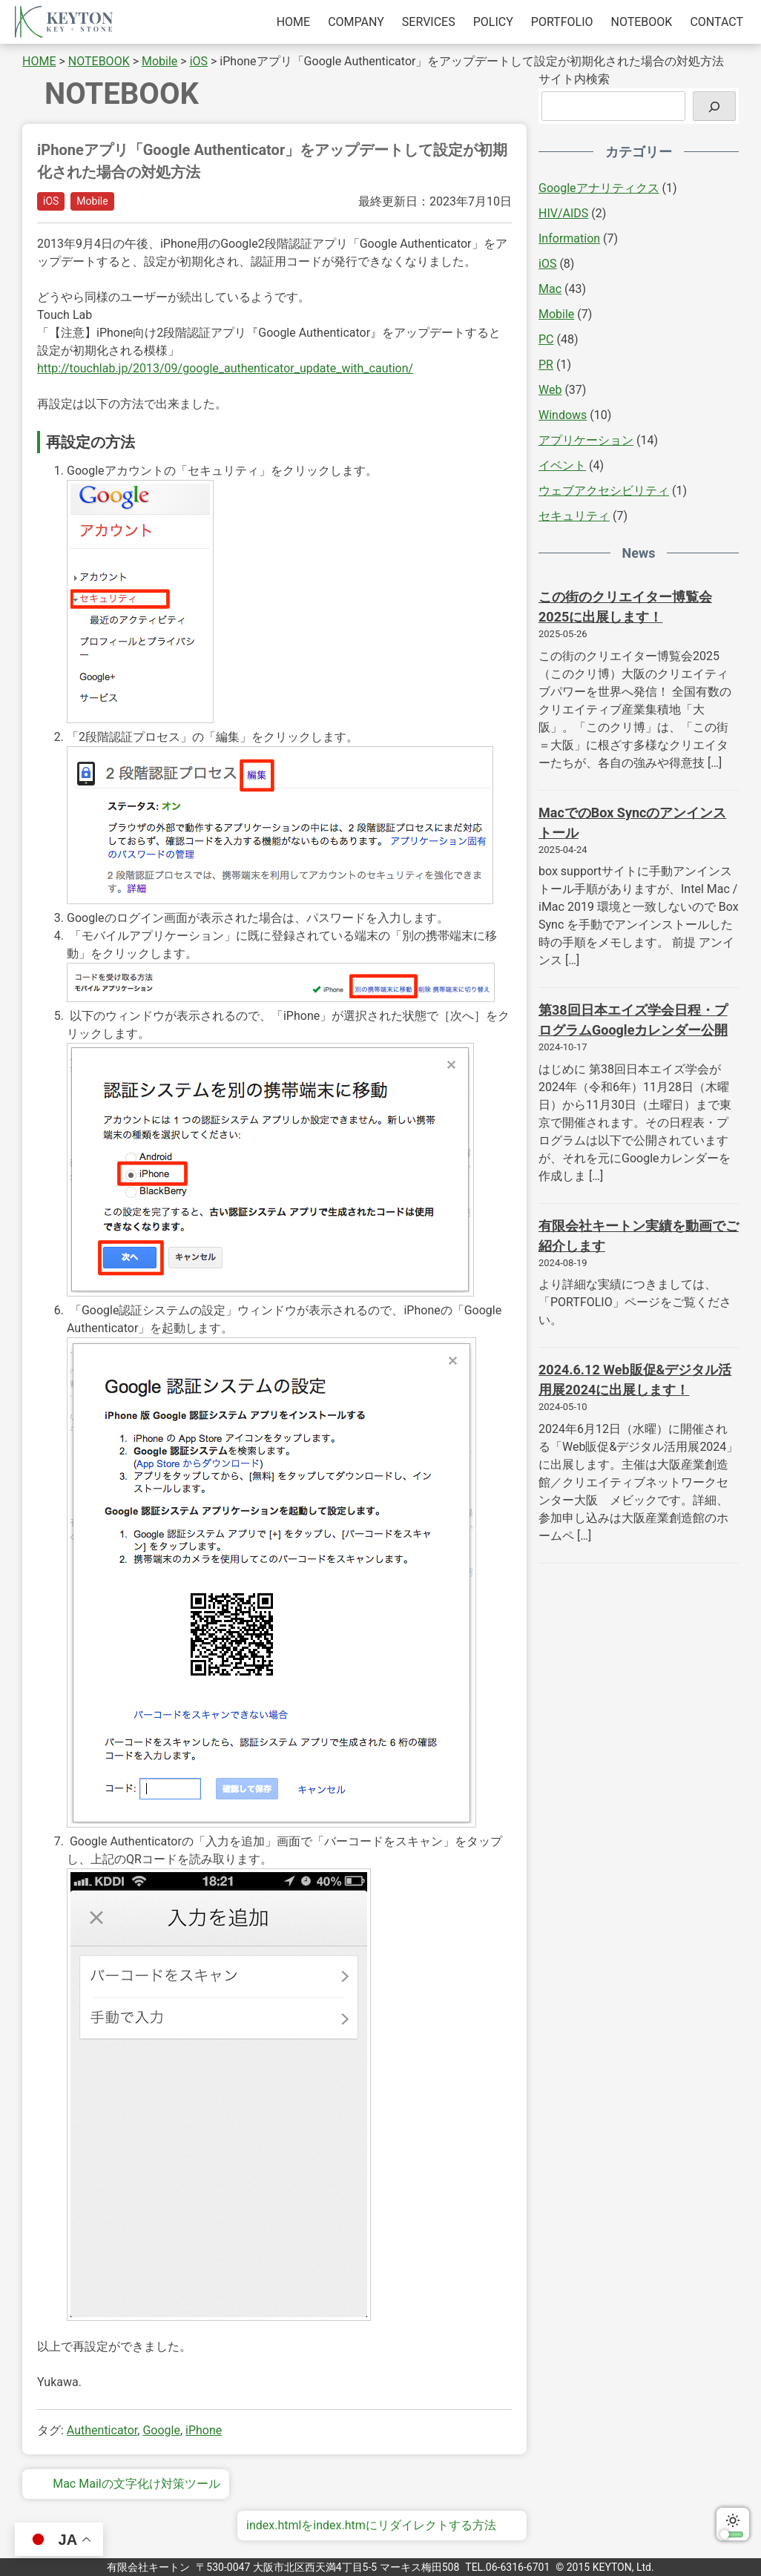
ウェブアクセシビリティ (603, 491)
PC (546, 339)
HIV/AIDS (563, 213)
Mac (549, 289)
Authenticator (102, 2430)
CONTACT (716, 22)
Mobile (92, 201)
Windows (562, 415)
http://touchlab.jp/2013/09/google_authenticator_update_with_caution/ (225, 368)
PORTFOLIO (562, 22)
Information (569, 238)
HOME (293, 22)
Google (161, 2430)
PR (545, 365)
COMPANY (356, 22)
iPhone (203, 2430)
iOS (51, 201)
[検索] (714, 106)
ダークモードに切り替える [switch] (732, 2524)
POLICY (493, 22)
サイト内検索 (574, 79)
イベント (562, 465)
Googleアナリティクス (598, 188)
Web (549, 390)
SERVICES (428, 22)
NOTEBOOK (642, 22)
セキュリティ (574, 516)
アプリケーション (585, 440)
